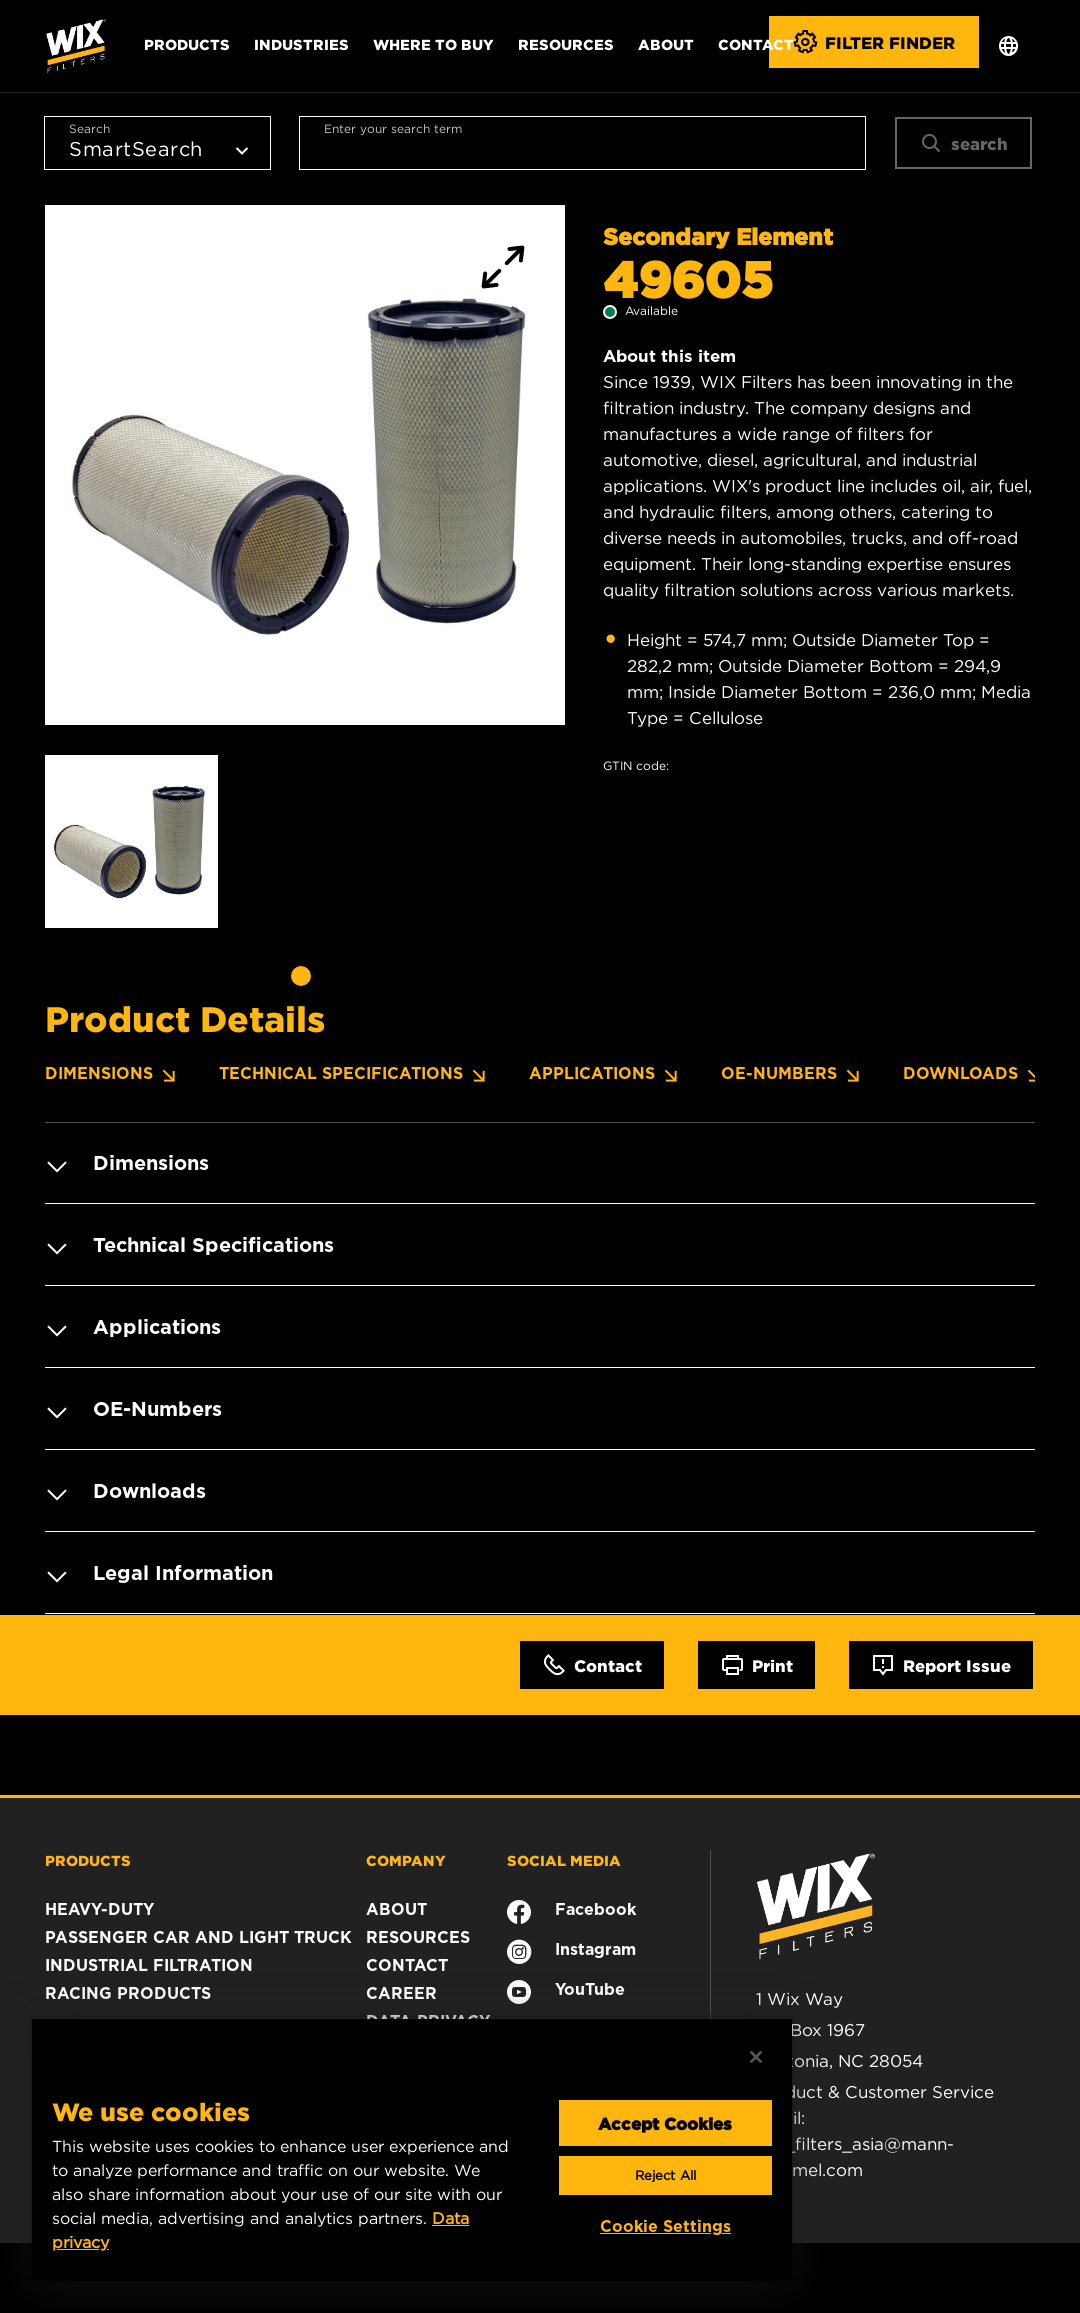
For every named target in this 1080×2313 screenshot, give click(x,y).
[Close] (756, 2057)
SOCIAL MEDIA (564, 1860)
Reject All (665, 2175)
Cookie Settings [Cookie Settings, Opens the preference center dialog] (665, 2226)
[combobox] (582, 143)
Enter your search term (393, 128)
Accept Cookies (665, 2123)
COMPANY (406, 1860)
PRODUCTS (88, 1860)
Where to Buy (433, 44)
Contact (756, 44)
